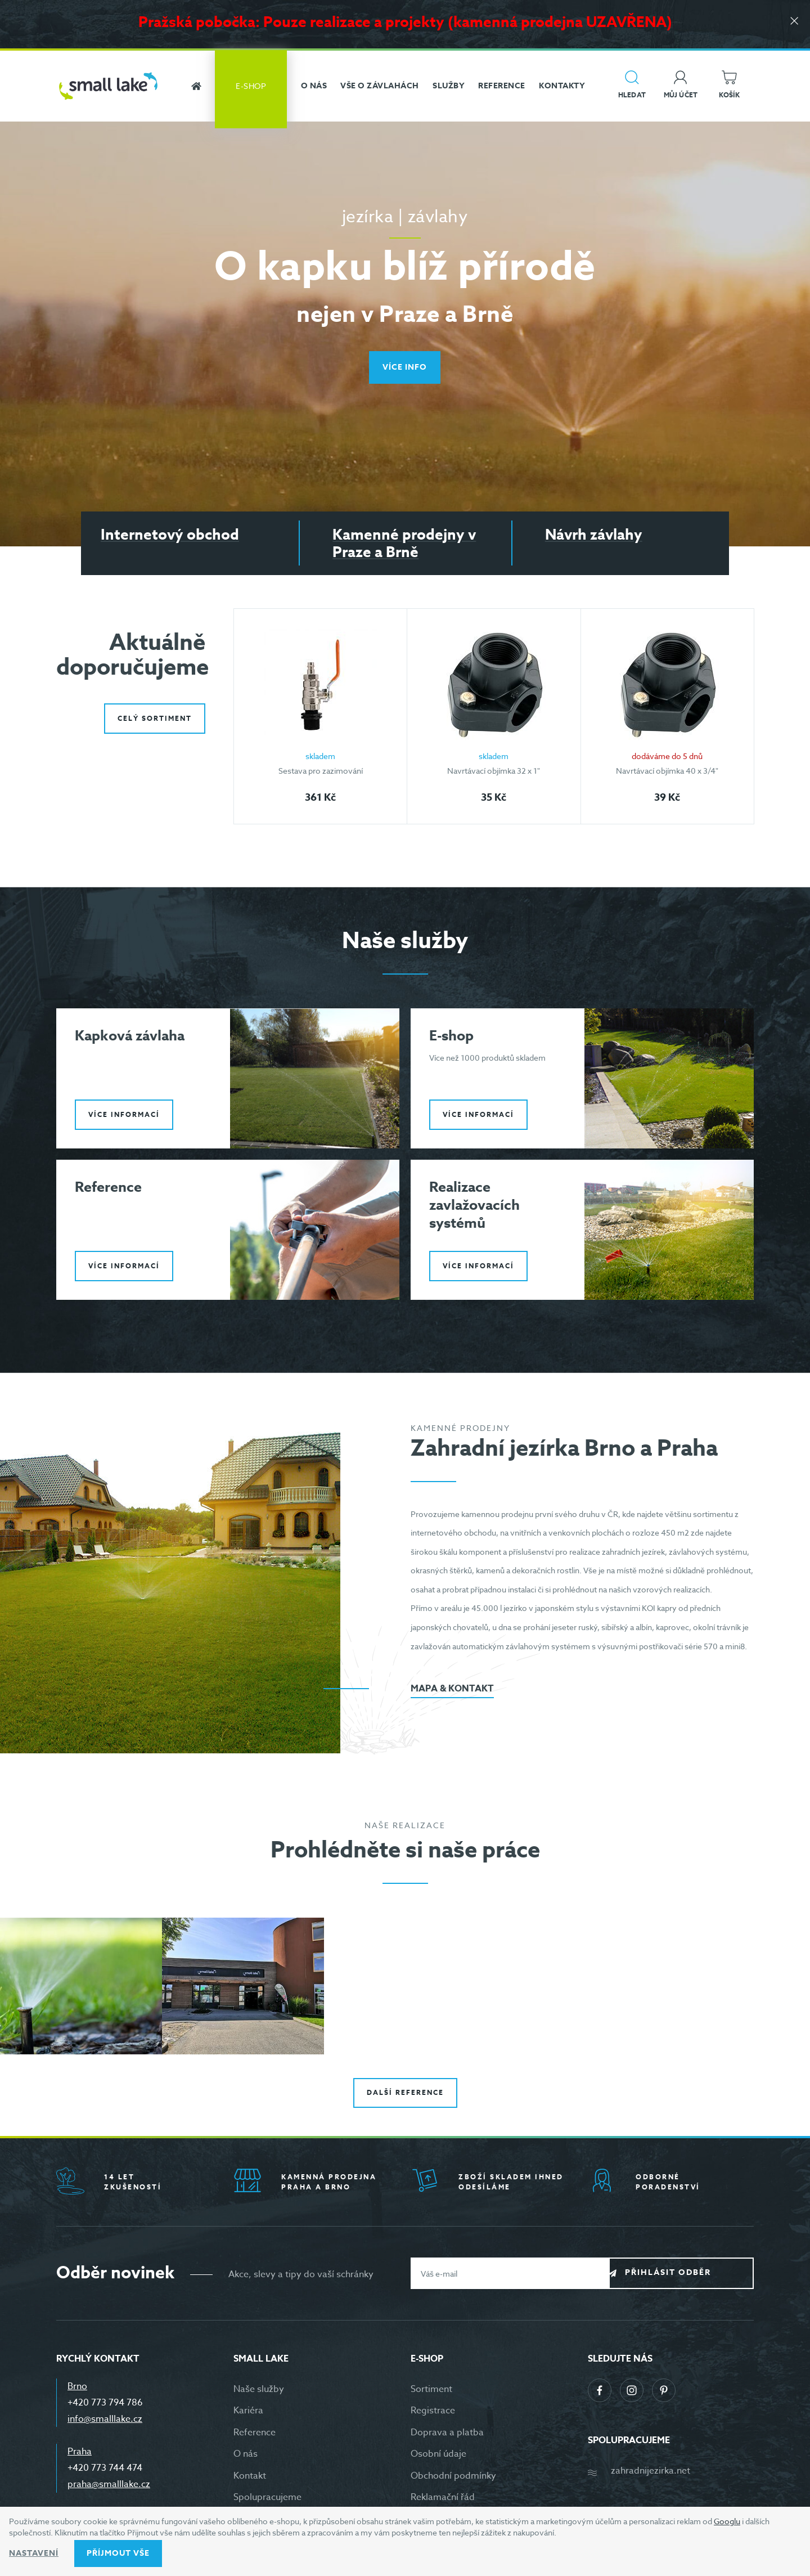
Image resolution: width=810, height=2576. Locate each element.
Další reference (405, 2097)
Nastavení (33, 2553)
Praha (80, 2456)
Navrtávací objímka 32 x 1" (493, 770)
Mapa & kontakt (452, 1693)
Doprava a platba (447, 2436)
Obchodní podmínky (453, 2480)
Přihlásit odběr (690, 2277)
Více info (404, 367)
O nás (245, 2458)
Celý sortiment (155, 714)
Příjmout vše (118, 2553)
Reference (254, 2436)
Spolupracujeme (267, 2501)
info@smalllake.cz (105, 2423)
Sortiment (431, 2393)
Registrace (433, 2415)
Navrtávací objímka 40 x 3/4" (667, 770)
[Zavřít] (793, 23)
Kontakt (249, 2480)
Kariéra (248, 2415)
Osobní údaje (438, 2458)
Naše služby (258, 2393)
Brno (77, 2390)
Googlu (727, 2521)
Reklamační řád (443, 2501)
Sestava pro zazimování (320, 770)
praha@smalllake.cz (109, 2488)
